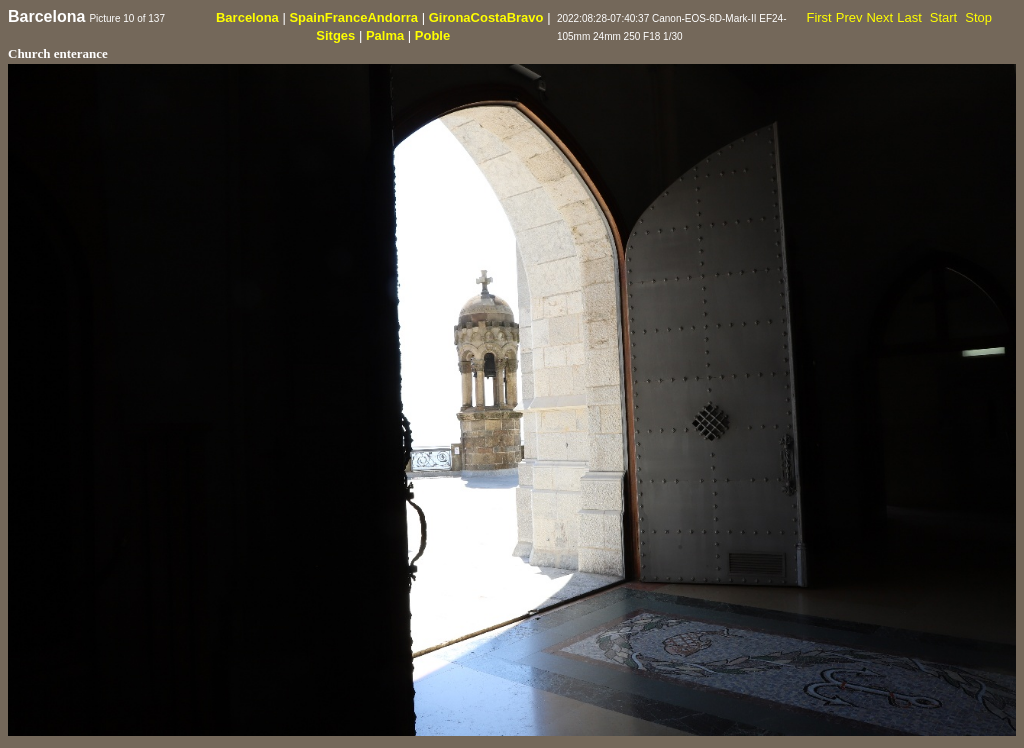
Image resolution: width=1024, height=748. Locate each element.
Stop (978, 17)
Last (909, 17)
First (818, 17)
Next (879, 17)
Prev (849, 17)
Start (943, 17)
